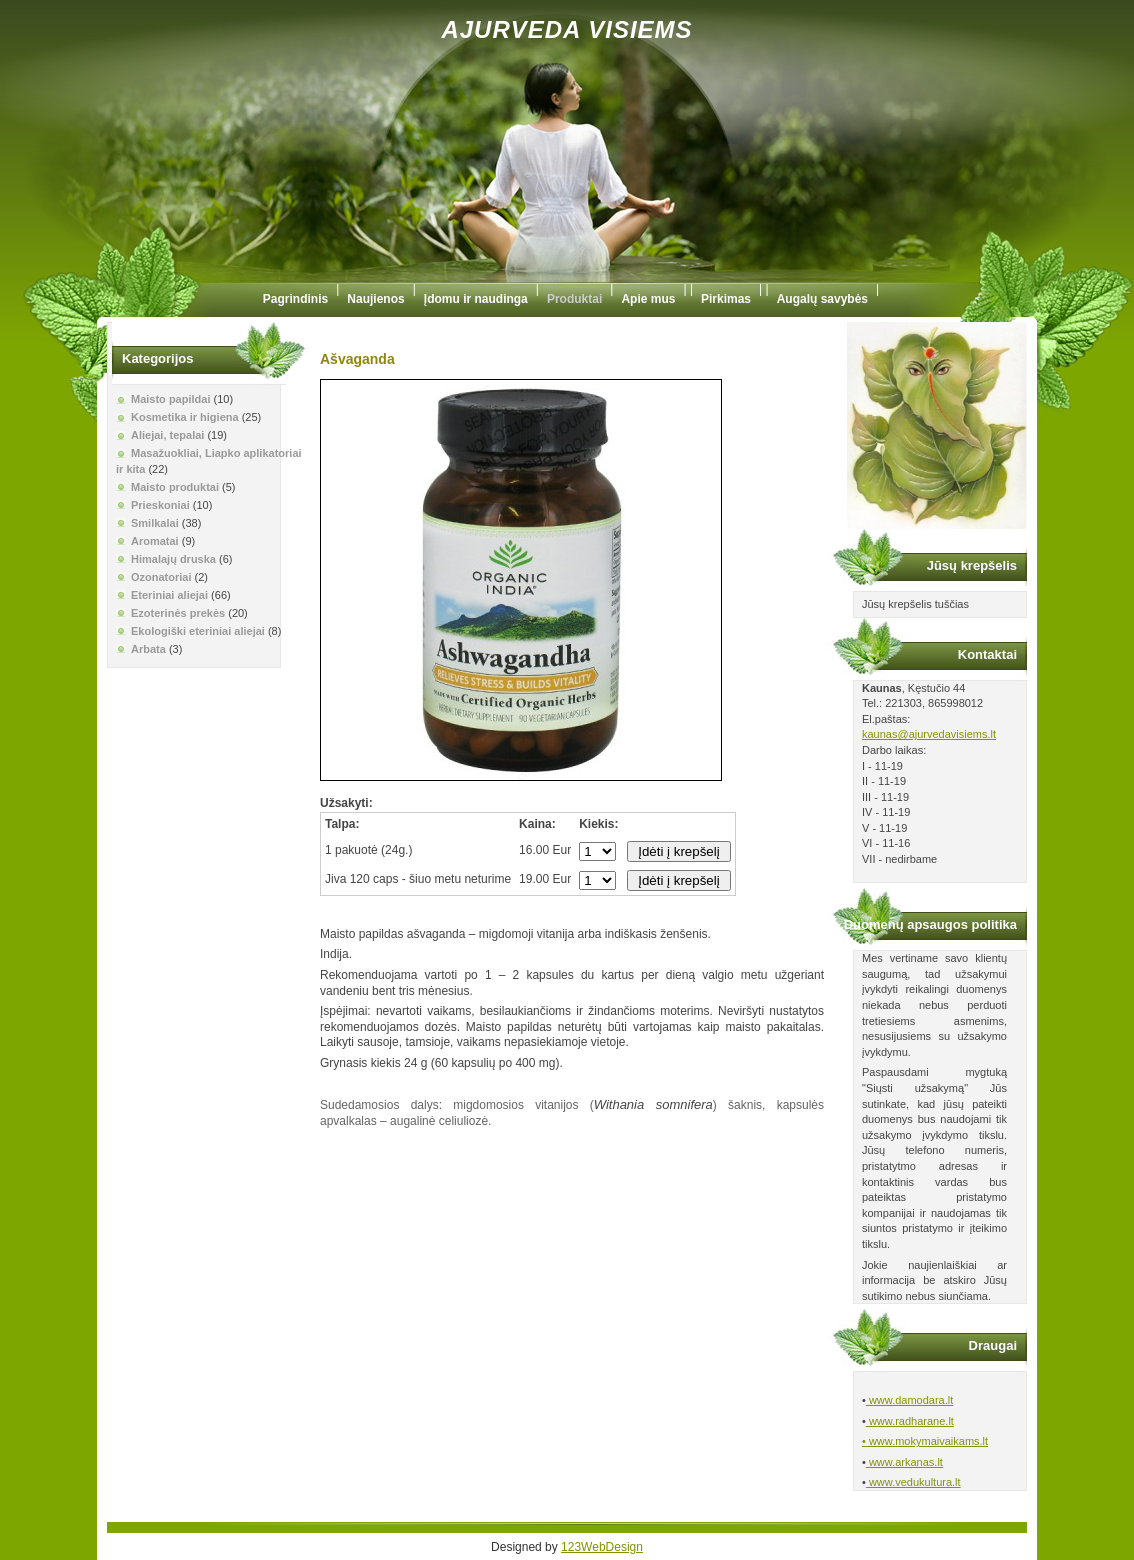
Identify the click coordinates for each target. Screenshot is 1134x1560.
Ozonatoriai (161, 577)
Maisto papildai (170, 399)
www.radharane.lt (910, 1421)
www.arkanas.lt (904, 1462)
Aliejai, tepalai (167, 435)
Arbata (148, 649)
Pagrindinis (295, 299)
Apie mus (648, 299)
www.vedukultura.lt (913, 1482)
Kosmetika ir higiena (185, 417)
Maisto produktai (175, 487)
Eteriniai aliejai (169, 595)
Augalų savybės (822, 299)
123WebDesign (602, 1547)
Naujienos (375, 299)
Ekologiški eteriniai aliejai (198, 631)
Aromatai (155, 541)
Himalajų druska (173, 559)
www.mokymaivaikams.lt (927, 1441)
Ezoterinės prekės (178, 613)
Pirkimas (726, 299)
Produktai (574, 299)
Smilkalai (155, 523)
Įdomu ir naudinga (476, 299)
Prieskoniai (160, 505)
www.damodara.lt (909, 1400)
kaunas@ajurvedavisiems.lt (929, 734)
